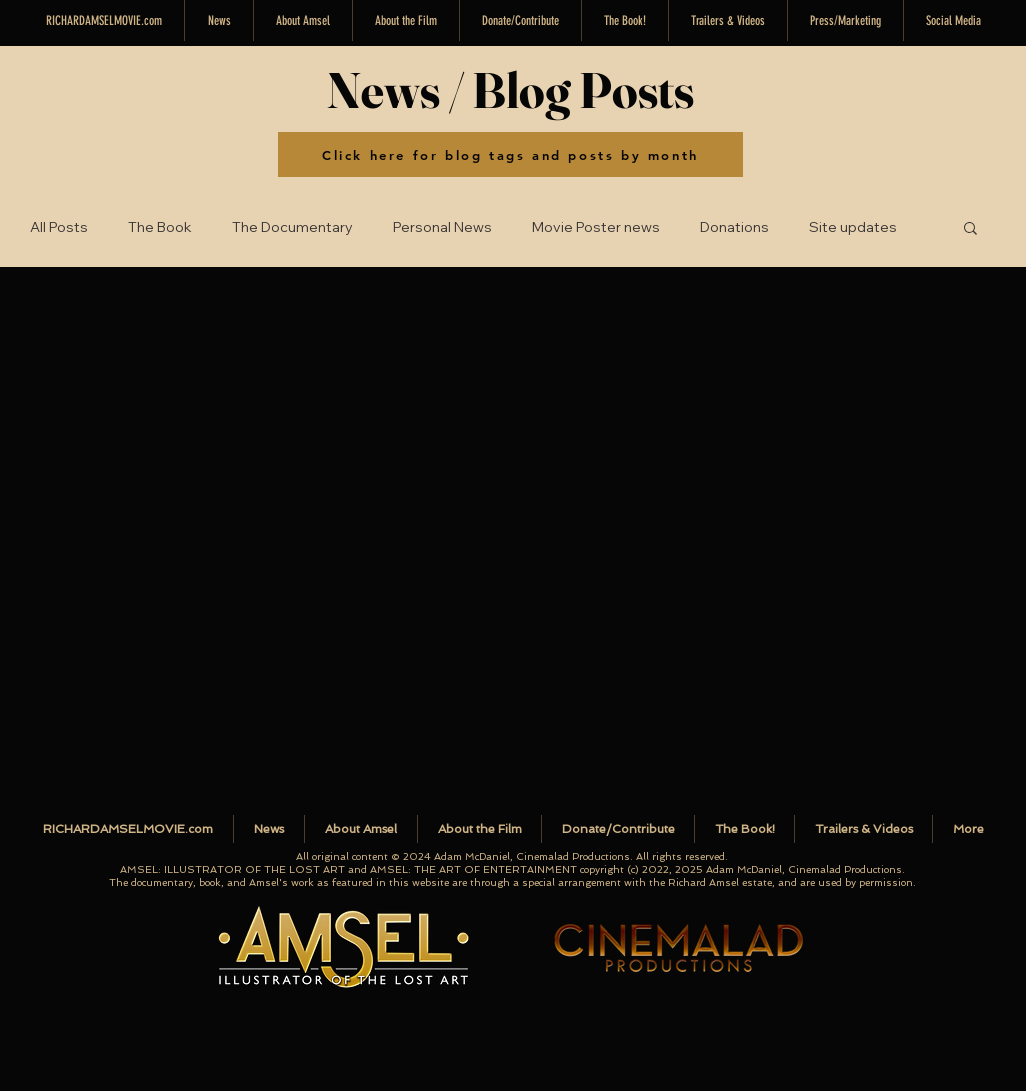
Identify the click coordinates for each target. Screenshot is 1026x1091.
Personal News (442, 227)
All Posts (59, 227)
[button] (953, 20)
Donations (734, 227)
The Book (160, 227)
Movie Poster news (596, 227)
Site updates (853, 227)
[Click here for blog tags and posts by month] (510, 154)
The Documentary (292, 227)
